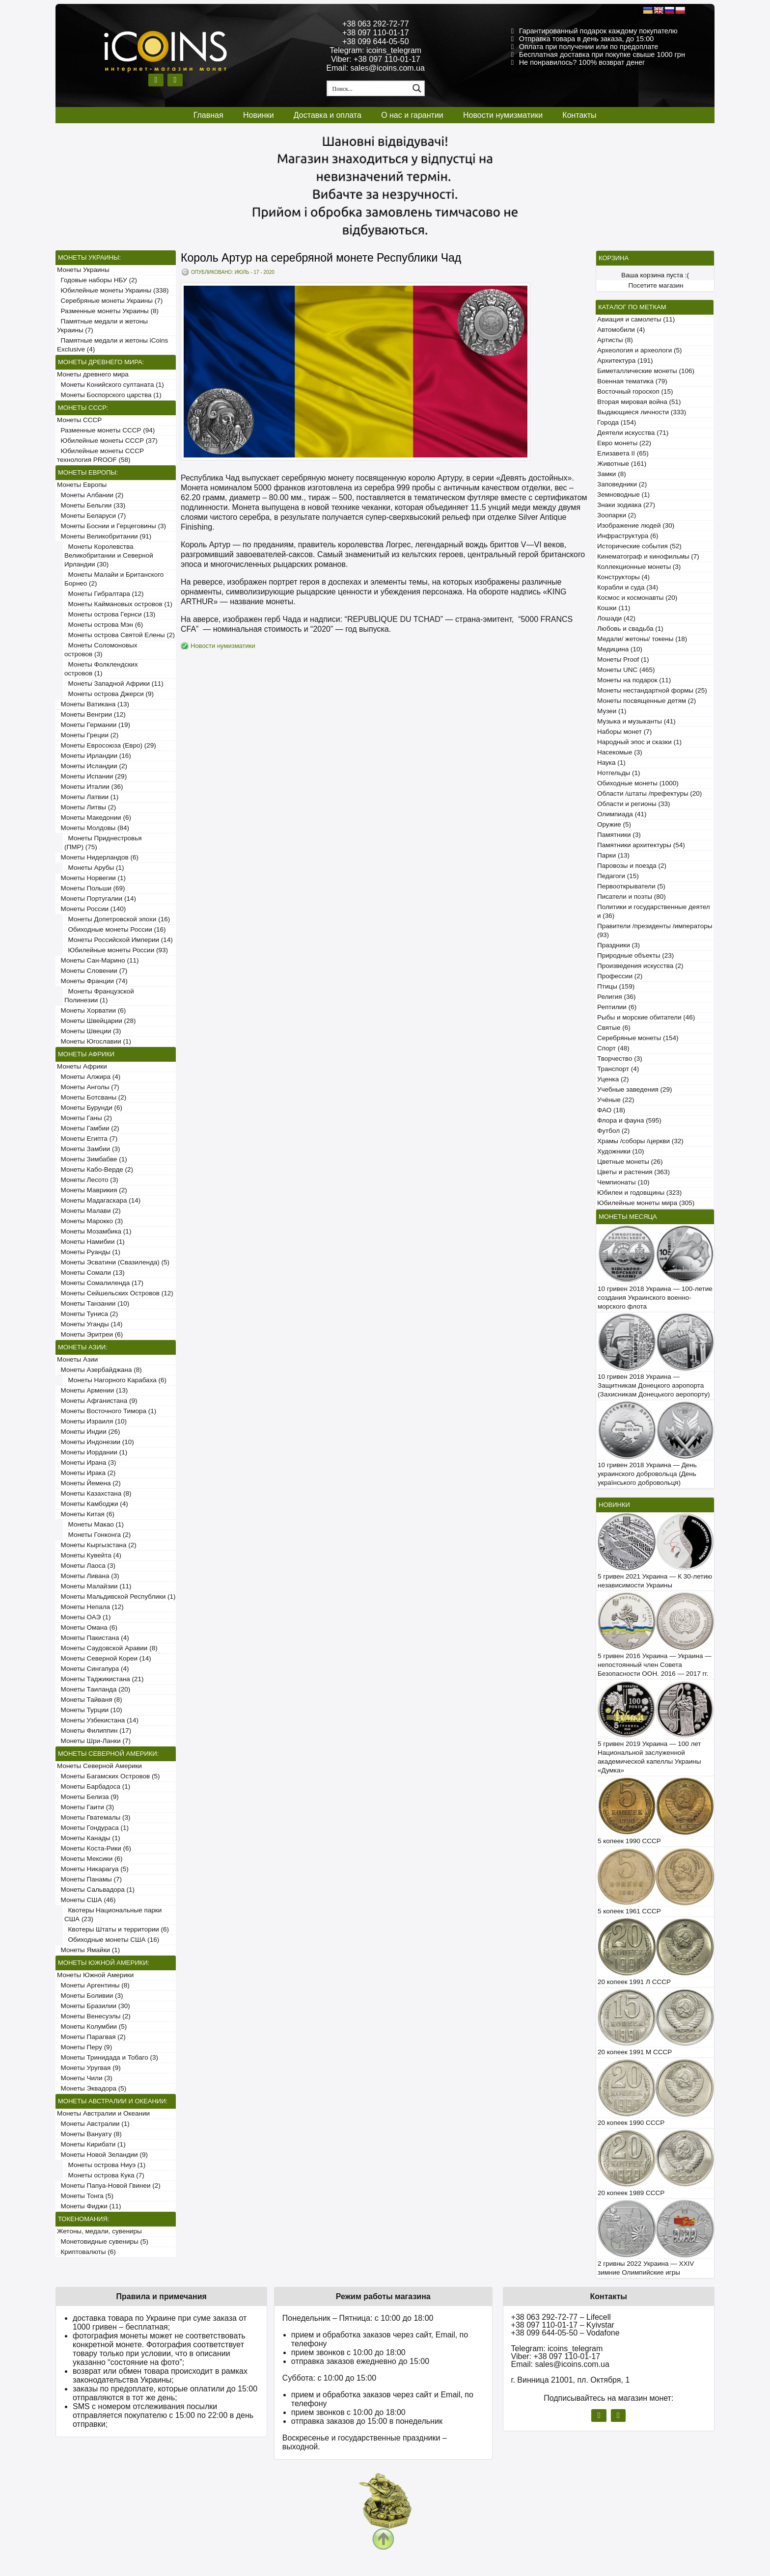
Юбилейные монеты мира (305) (645, 1203)
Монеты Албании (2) (90, 495)
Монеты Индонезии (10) (95, 1442)
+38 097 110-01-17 (375, 32)
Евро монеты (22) (624, 443)
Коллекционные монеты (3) (639, 566)
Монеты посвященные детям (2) (646, 700)
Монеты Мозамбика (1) (94, 1231)
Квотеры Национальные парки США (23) (113, 1914)
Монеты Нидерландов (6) (97, 857)
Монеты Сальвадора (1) (96, 1889)
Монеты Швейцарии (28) (96, 1020)
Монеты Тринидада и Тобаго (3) (107, 2057)
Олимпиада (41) (622, 814)
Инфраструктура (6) (628, 535)
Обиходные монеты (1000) (638, 783)
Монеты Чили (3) (84, 2078)
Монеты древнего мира (93, 374)
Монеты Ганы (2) (84, 1118)
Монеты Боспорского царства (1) (109, 395)
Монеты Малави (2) (89, 1210)
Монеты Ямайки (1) (88, 1950)
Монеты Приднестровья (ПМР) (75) (103, 842)
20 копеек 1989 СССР (631, 2193)
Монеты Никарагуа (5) (93, 1869)
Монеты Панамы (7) (89, 1879)
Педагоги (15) (618, 876)
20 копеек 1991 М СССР (635, 2052)
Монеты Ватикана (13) (93, 704)
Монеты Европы (82, 484)
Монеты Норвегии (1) (91, 878)
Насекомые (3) (619, 752)
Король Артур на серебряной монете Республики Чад (321, 257)
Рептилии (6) (616, 1007)
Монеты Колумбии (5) (92, 2026)
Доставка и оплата (327, 115)
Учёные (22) (615, 1099)
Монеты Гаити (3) (85, 1807)
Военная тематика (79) (632, 381)
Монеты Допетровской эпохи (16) (117, 919)
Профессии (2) (619, 976)
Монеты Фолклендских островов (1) (101, 669)
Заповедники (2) (622, 484)
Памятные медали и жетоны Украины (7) (102, 326)
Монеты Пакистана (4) (93, 1637)
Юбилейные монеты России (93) (116, 950)
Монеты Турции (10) (89, 1710)
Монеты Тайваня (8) (89, 1699)
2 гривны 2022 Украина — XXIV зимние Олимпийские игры (646, 2268)
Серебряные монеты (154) (637, 1038)
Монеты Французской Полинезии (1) (99, 996)
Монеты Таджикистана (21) (100, 1679)
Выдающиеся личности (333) (641, 412)
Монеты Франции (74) (92, 981)
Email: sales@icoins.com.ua (376, 68)
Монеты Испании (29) (92, 776)
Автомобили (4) (621, 329)
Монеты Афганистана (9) (97, 1400)
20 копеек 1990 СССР (631, 2122)
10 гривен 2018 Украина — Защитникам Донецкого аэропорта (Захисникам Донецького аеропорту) (654, 1385)
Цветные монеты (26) (630, 1161)
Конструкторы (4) (623, 577)
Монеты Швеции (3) (89, 1031)
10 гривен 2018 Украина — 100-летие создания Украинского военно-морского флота (655, 1297)
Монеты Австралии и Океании (103, 2113)
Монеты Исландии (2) (92, 766)
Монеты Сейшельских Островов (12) (115, 1293)
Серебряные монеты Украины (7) (110, 300)
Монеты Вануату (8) (89, 2134)
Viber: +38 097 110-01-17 (375, 59)
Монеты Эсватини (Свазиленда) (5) (113, 1262)
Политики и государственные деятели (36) (653, 911)
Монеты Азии (77, 1359)
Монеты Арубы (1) (94, 867)
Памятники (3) (619, 834)
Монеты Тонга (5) (85, 2196)
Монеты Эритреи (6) (90, 1334)
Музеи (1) (611, 711)
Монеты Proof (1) (623, 659)
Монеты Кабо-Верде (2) (95, 1169)
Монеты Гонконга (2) (97, 1534)
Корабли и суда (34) (627, 587)
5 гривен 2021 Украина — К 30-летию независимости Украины (655, 1581)
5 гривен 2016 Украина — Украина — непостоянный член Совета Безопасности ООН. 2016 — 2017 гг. (655, 1664)
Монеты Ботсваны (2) (91, 1097)
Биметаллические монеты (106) (645, 371)
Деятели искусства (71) (632, 432)
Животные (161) (621, 463)
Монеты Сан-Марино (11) (98, 960)
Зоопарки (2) (616, 515)
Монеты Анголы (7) (88, 1087)
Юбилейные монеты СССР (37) (107, 440)
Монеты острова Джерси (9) (109, 694)
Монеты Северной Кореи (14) (104, 1658)
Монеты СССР (79, 420)
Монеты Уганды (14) (89, 1324)
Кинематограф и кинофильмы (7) (648, 556)
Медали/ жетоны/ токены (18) (642, 639)
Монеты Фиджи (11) (89, 2206)
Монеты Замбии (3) (88, 1149)
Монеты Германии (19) (93, 724)
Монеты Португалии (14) (96, 898)
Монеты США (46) (86, 1900)
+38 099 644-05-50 (375, 41)
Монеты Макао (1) (94, 1524)
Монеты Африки (82, 1066)
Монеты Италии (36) (90, 786)
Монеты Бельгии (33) (91, 505)
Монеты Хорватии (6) (91, 1010)
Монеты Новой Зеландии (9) (102, 2154)
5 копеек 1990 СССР (629, 1841)
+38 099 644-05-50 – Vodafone (565, 2333)
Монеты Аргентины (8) (93, 1985)
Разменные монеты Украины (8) (108, 311)
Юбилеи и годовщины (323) (639, 1192)
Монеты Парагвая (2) (91, 2036)
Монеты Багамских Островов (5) (108, 1776)
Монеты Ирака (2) (86, 1472)
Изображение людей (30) (635, 525)
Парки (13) (613, 855)
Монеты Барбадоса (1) (93, 1786)
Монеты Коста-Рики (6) (94, 1848)
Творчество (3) (619, 1058)
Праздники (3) (618, 945)
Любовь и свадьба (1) (630, 628)
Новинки (258, 115)
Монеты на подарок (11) (634, 680)
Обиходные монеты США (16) (111, 1939)
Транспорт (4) (618, 1069)
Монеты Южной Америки (95, 1975)
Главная (208, 115)
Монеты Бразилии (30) (93, 2006)
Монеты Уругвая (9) (89, 2067)
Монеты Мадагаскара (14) (98, 1200)
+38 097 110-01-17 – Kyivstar (562, 2325)
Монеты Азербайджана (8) (99, 1369)
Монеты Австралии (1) (93, 2123)
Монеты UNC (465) (626, 669)
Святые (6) (614, 1027)
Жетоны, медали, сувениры (99, 2231)
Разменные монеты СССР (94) (106, 430)
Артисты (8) (615, 340)
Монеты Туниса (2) (87, 1313)
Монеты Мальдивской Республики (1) (116, 1596)
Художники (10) (620, 1151)
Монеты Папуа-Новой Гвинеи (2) (109, 2185)
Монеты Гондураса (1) (93, 1827)
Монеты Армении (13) (92, 1390)
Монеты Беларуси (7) (91, 515)
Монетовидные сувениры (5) (102, 2241)
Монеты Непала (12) (90, 1606)
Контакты (579, 115)
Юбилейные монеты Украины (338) (113, 290)
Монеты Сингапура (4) (93, 1668)
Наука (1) (611, 762)
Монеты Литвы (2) (86, 807)
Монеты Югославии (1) (94, 1041)
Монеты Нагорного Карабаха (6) (115, 1380)
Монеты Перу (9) (84, 2047)
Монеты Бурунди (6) (89, 1107)
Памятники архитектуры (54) (641, 845)
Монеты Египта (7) (87, 1138)
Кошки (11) (613, 608)
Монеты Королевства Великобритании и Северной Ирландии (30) (108, 555)
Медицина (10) (619, 649)
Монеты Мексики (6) (90, 1858)
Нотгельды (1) (618, 773)
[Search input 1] (368, 88)
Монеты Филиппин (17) (94, 1730)
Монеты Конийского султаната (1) (110, 384)
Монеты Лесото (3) (87, 1179)
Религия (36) (616, 996)
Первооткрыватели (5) (631, 886)
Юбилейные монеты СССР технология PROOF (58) (100, 455)
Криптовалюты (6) (86, 2251)
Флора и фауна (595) (629, 1120)
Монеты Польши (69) (91, 888)
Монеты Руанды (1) (88, 1252)
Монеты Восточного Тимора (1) (106, 1411)
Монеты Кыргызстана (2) (97, 1545)
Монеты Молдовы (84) (93, 828)
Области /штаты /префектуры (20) (649, 793)
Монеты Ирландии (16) (94, 755)
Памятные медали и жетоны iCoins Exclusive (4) (112, 345)
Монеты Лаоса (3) (86, 1565)
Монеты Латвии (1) (87, 797)
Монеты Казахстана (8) (94, 1493)
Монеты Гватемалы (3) (94, 1817)
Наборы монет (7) (624, 731)
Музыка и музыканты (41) (636, 721)
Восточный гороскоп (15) (635, 391)
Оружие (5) (614, 824)
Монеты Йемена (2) (89, 1483)
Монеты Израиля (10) (92, 1421)
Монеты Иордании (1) (92, 1452)
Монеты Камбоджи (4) (92, 1503)
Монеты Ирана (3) (86, 1462)
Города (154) (616, 422)
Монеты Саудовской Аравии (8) (107, 1648)
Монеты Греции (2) (87, 735)
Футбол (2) (613, 1130)
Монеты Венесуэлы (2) (94, 2016)
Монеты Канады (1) (88, 1838)
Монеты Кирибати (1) (91, 2144)
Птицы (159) (615, 986)
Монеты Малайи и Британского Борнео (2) (114, 579)
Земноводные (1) (623, 494)
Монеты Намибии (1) (91, 1241)
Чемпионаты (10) (623, 1182)
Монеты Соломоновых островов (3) (100, 650)
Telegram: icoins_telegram (375, 50)
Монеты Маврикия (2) (92, 1190)
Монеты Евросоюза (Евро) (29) (106, 745)
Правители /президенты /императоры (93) (655, 930)
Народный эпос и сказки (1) (639, 742)
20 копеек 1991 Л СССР (634, 1982)
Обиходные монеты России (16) (115, 929)
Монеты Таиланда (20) (93, 1689)
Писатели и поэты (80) (631, 896)
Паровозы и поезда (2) (631, 865)
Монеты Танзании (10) (93, 1303)
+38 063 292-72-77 (375, 24)
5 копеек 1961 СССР (629, 1911)
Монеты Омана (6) (87, 1627)
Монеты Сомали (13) (91, 1272)
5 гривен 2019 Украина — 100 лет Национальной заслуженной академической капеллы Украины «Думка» (649, 1757)
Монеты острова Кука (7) (104, 2175)
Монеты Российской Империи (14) (118, 939)
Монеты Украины (83, 269)
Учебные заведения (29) (634, 1089)
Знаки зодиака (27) (626, 505)
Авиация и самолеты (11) (636, 319)
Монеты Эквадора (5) (91, 2088)
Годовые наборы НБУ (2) (97, 280)
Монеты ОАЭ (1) (83, 1617)
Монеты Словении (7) (92, 970)
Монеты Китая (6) (85, 1514)
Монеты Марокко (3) (90, 1221)
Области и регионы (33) (633, 803)
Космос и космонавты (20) (637, 597)
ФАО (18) (611, 1110)
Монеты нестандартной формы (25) (652, 690)
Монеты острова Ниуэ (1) (104, 2165)
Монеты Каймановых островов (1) (118, 604)
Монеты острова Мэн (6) (103, 624)
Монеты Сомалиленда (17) (100, 1283)
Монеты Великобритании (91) (104, 536)
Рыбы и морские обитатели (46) (646, 1017)
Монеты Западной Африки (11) (114, 683)
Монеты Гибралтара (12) (104, 593)
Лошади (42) (616, 618)
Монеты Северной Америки (99, 1766)
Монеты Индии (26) (88, 1431)
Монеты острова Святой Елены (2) (119, 635)
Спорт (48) (613, 1048)
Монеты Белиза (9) (88, 1796)
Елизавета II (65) (623, 453)
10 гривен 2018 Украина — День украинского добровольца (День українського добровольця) (647, 1473)
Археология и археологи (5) (639, 350)
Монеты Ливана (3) (88, 1576)
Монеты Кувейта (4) (89, 1555)
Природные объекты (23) (635, 955)
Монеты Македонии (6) (94, 817)
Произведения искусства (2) (640, 965)
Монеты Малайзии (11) (94, 1586)
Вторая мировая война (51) (639, 401)
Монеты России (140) (91, 908)
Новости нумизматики (503, 115)
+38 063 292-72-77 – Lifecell (561, 2317)
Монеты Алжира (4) (88, 1076)
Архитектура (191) (625, 360)
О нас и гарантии (412, 115)
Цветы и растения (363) (633, 1172)
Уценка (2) (613, 1079)
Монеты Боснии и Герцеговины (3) (111, 526)
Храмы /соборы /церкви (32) (640, 1141)
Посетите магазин (656, 285)
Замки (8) (611, 474)
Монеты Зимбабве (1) (92, 1159)
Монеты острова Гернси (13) (109, 614)
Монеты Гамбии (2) (88, 1128)
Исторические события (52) (639, 546)
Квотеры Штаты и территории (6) (116, 1929)
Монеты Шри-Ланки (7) (94, 1740)
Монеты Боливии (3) (90, 1995)
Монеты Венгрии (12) (91, 714)
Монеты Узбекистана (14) (97, 1720)
